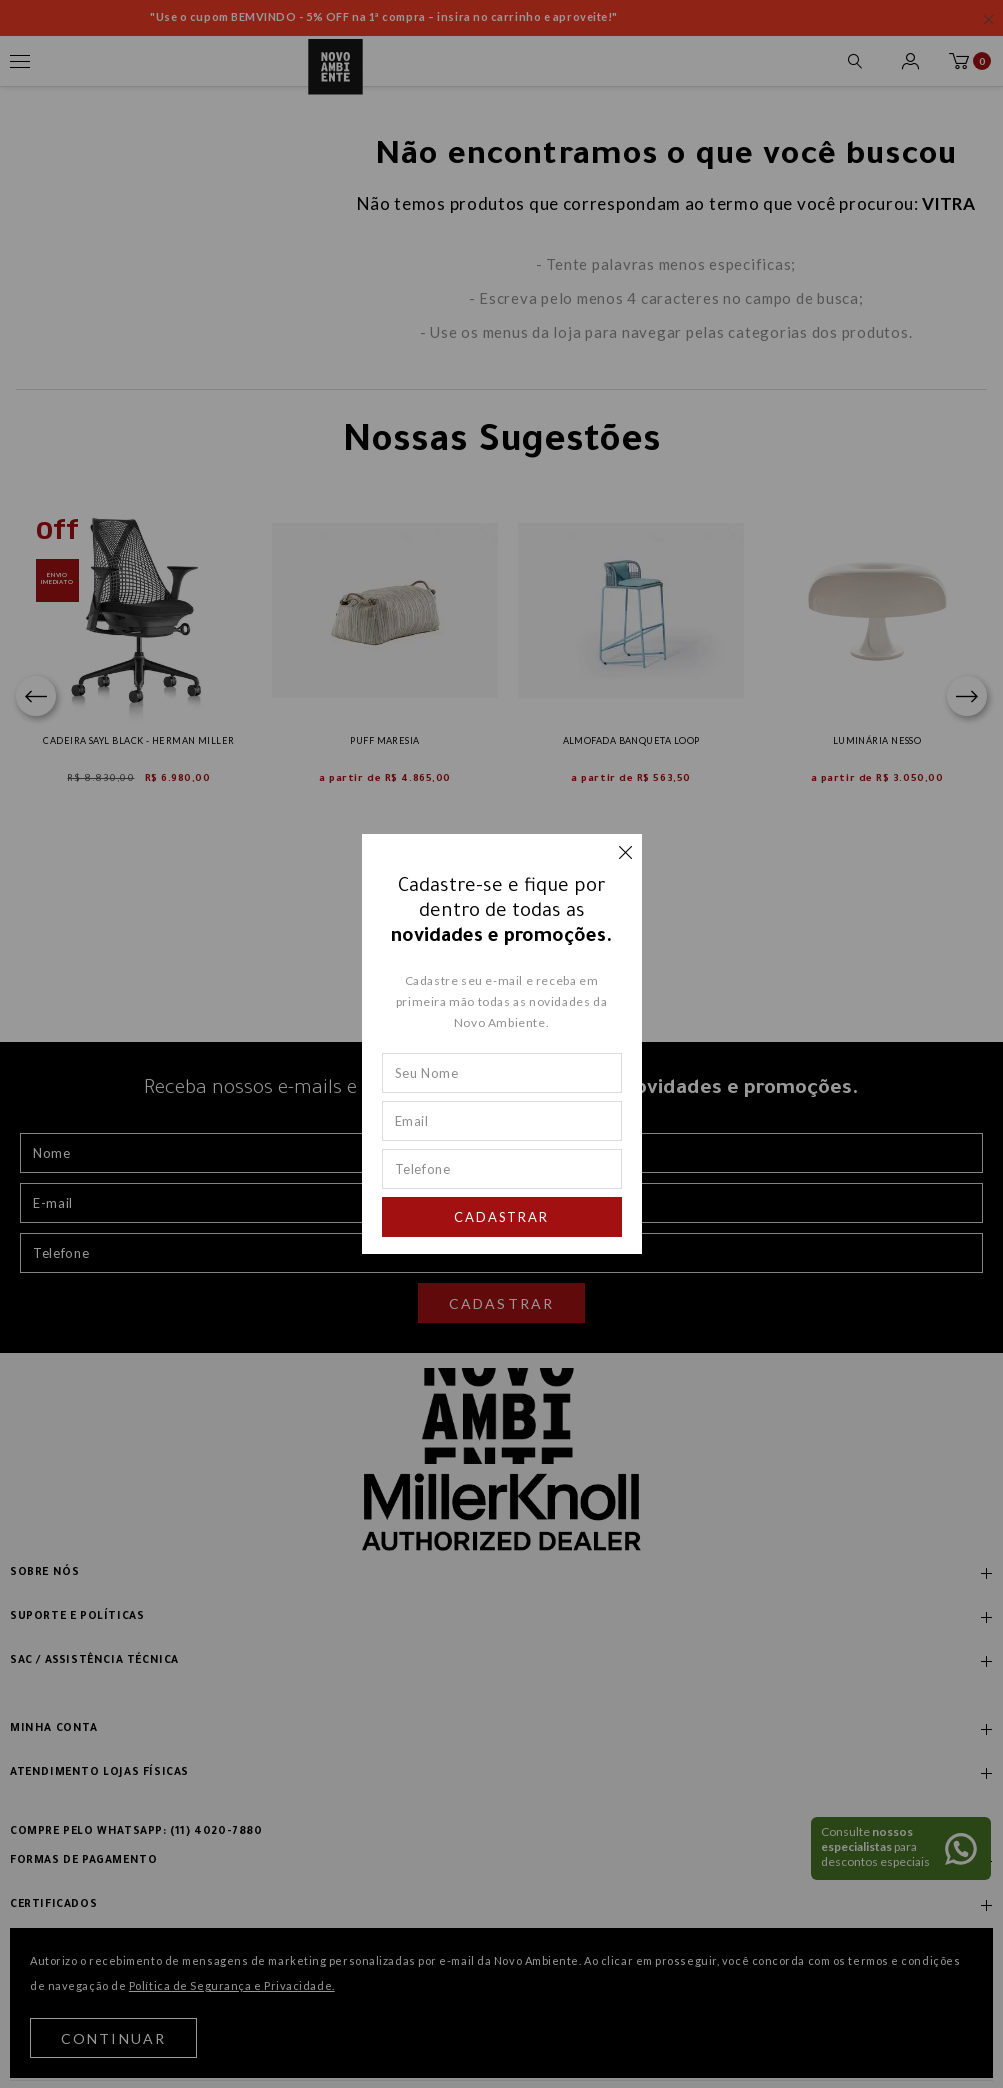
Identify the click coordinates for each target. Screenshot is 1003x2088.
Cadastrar (502, 1217)
